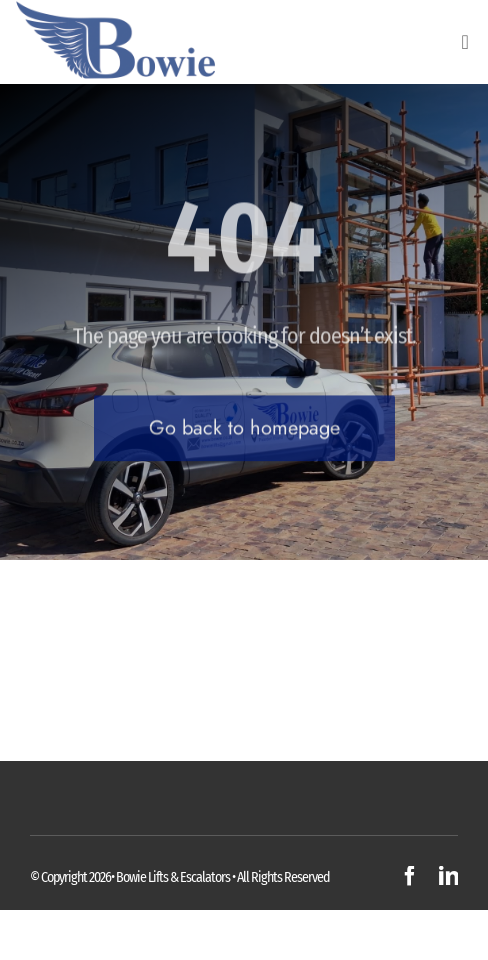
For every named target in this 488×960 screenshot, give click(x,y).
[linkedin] (448, 876)
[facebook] (409, 876)
